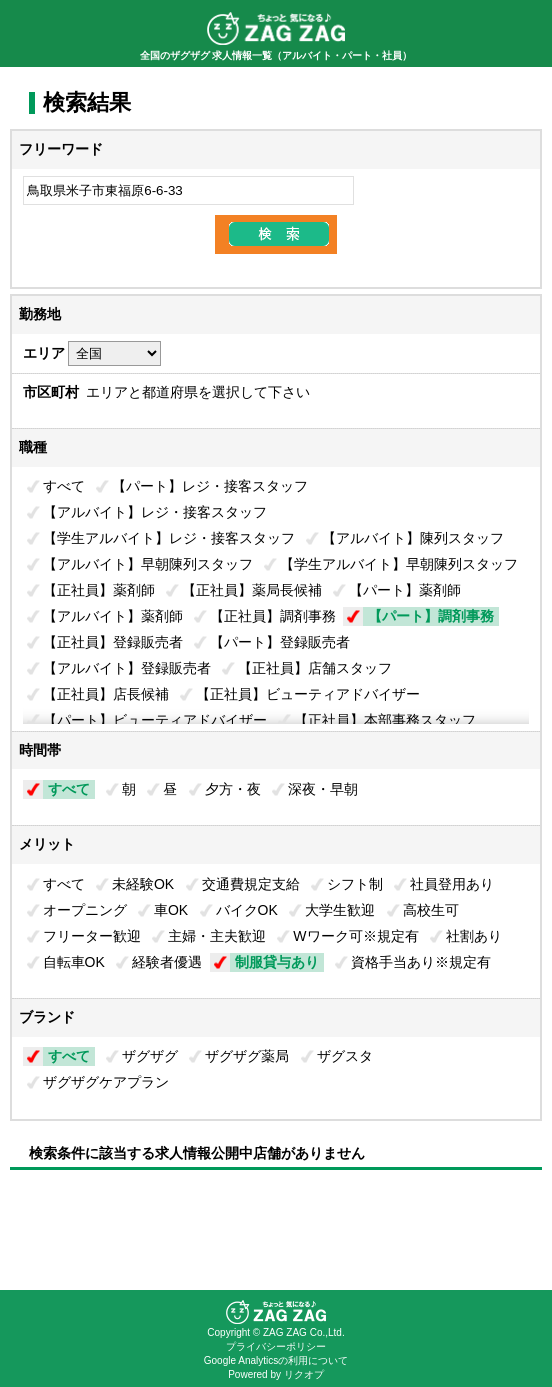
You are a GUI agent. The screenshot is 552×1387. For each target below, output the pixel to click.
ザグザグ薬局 (247, 1056)
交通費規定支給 (251, 884)
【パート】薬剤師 (405, 590)
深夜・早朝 (323, 789)
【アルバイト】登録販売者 (127, 668)
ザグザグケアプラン (106, 1082)
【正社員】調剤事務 (273, 616)
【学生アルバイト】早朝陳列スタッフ (399, 564)
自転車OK (74, 962)
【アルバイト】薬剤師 (113, 616)
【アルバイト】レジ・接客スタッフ (155, 512)
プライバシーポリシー (276, 1346)
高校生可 (431, 910)
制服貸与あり (277, 962)
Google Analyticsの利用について (276, 1360)
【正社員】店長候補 (106, 694)
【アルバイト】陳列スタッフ (413, 538)
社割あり (474, 936)
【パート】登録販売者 (280, 642)
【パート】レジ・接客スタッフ (210, 486)
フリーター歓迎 (92, 936)
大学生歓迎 (340, 910)
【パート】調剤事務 (431, 616)
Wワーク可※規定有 (355, 936)
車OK (171, 910)
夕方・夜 (233, 789)
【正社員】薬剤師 (99, 590)
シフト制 (355, 884)
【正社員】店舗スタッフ (315, 668)
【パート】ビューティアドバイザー (155, 720)
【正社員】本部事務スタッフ (385, 720)
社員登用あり (452, 884)
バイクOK (247, 910)
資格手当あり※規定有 (421, 962)
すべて (64, 486)
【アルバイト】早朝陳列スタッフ (148, 564)
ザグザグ (150, 1056)
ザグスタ (345, 1056)
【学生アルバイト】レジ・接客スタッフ (169, 538)
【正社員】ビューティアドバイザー (308, 694)
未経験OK (143, 884)
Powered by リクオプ (276, 1374)
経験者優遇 (167, 962)
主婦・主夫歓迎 (217, 936)
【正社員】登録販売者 (113, 642)
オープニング (85, 910)
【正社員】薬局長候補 (252, 590)
